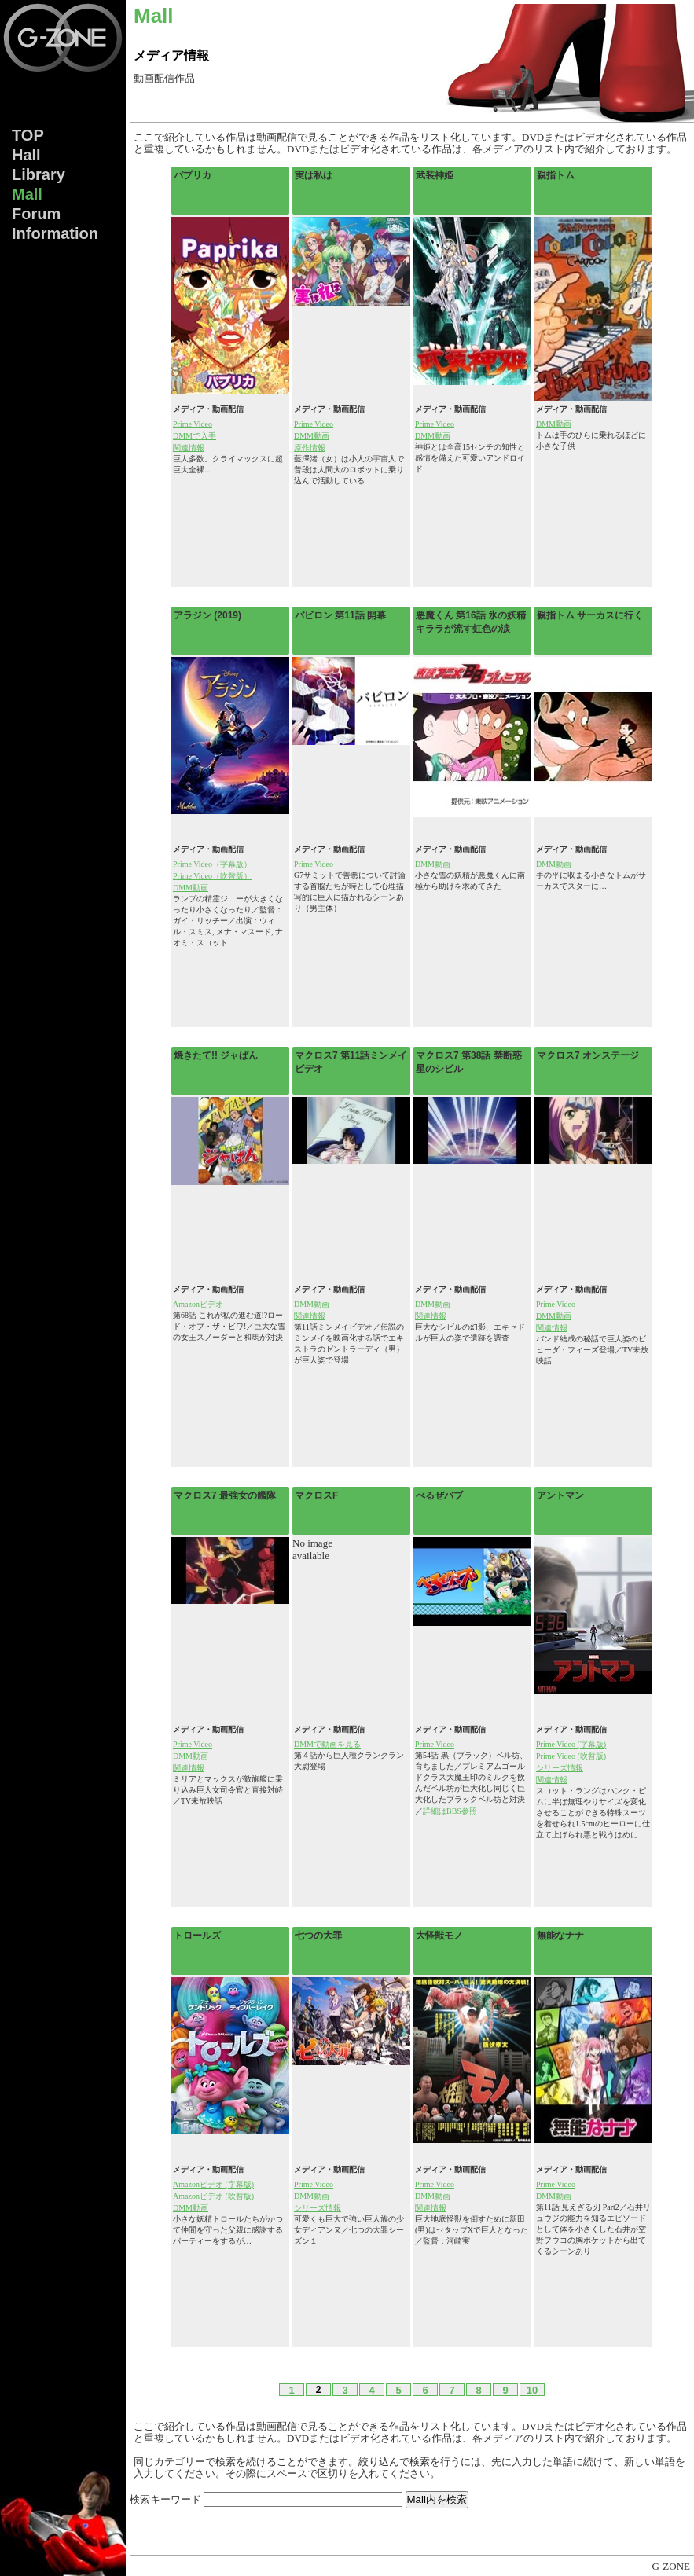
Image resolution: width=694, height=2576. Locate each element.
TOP (28, 135)
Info (55, 233)
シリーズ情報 (559, 1767)
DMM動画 (311, 435)
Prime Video (192, 424)
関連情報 (188, 447)
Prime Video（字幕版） (212, 864)
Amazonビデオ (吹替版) (213, 2196)
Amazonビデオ (198, 1304)
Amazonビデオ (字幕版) (213, 2184)
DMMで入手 (194, 435)
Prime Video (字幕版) (571, 1744)
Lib (38, 174)
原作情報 (309, 447)
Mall (27, 194)
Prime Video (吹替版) (571, 1756)
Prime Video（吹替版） (212, 876)
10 (532, 2389)
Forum (36, 213)
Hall (26, 154)
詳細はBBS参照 (450, 1811)
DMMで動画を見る (327, 1744)
